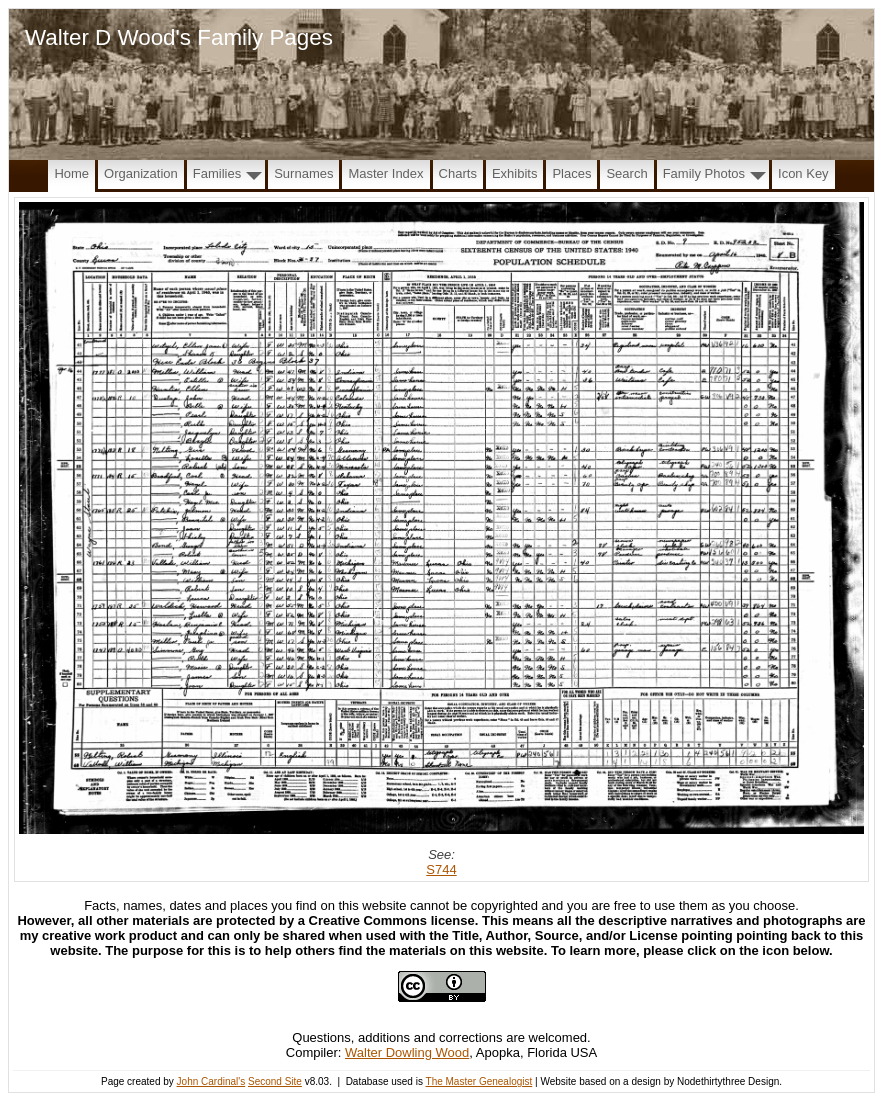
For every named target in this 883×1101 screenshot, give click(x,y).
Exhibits (515, 173)
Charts (458, 173)
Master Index (385, 173)
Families (217, 173)
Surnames (303, 173)
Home (71, 173)
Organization (141, 173)
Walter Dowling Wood (407, 1052)
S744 (441, 869)
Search (626, 173)
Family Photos (704, 173)
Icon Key (803, 173)
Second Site (275, 1081)
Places (571, 173)
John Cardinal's (211, 1081)
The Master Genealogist (479, 1081)
